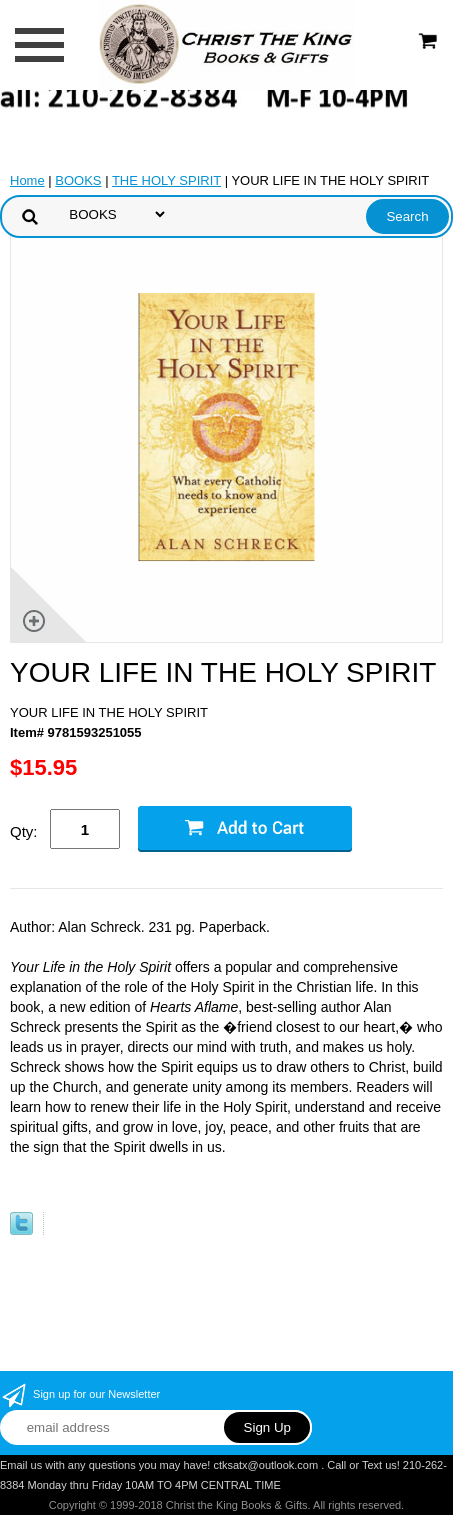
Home (27, 180)
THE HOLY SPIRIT (166, 180)
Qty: (24, 831)
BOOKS (78, 180)
